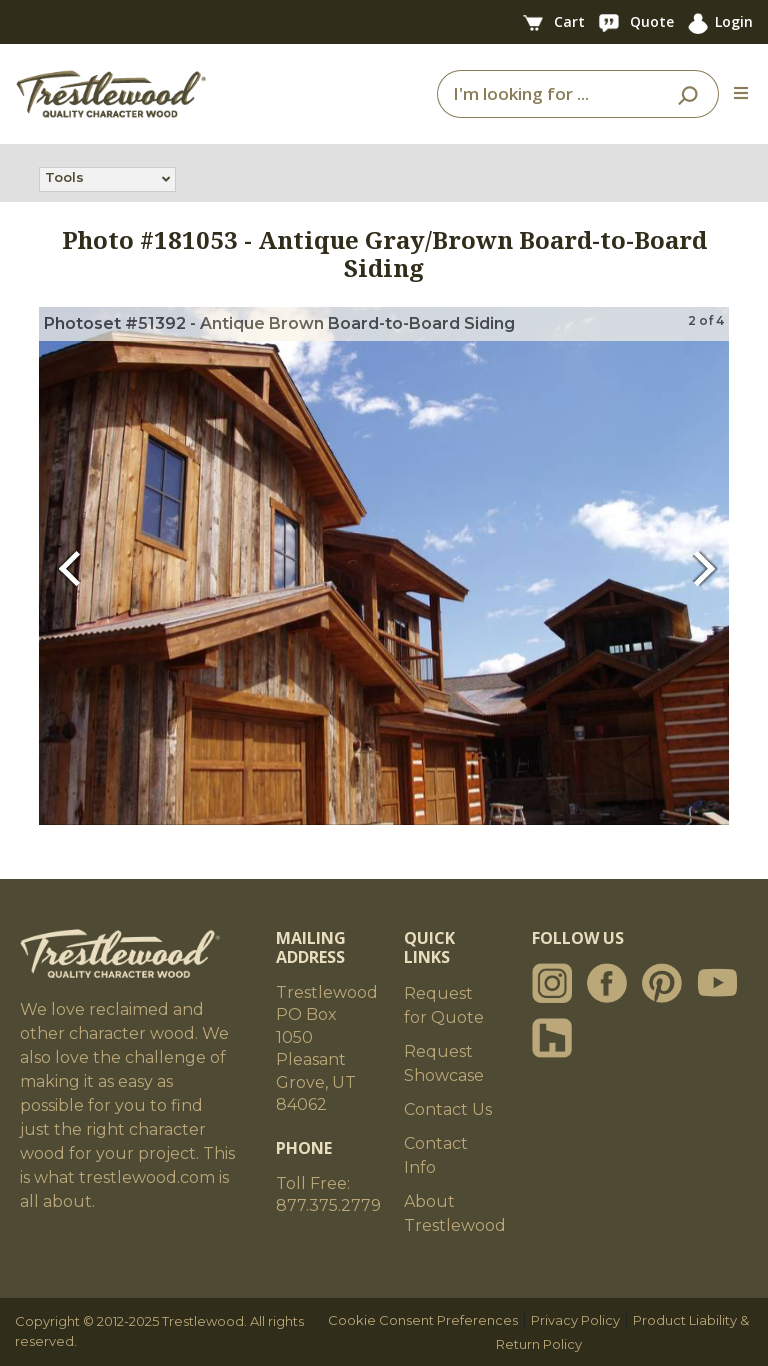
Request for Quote (444, 1005)
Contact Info (436, 1155)
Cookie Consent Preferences (423, 1320)
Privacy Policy (575, 1320)
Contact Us (448, 1109)
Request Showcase (444, 1063)
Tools (64, 179)
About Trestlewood (455, 1213)
